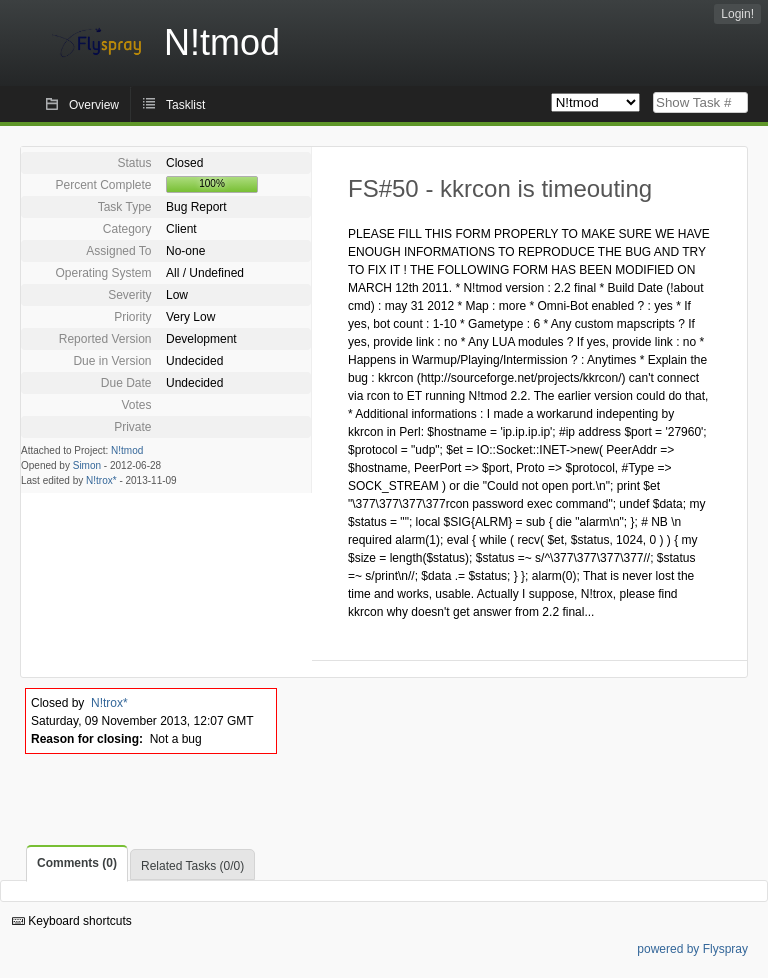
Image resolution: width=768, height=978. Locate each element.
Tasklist (185, 105)
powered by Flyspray (692, 949)
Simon (87, 465)
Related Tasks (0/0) (192, 866)
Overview (94, 105)
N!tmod (127, 450)
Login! (737, 14)
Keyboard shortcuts (72, 921)
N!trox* (101, 480)
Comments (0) (77, 863)
